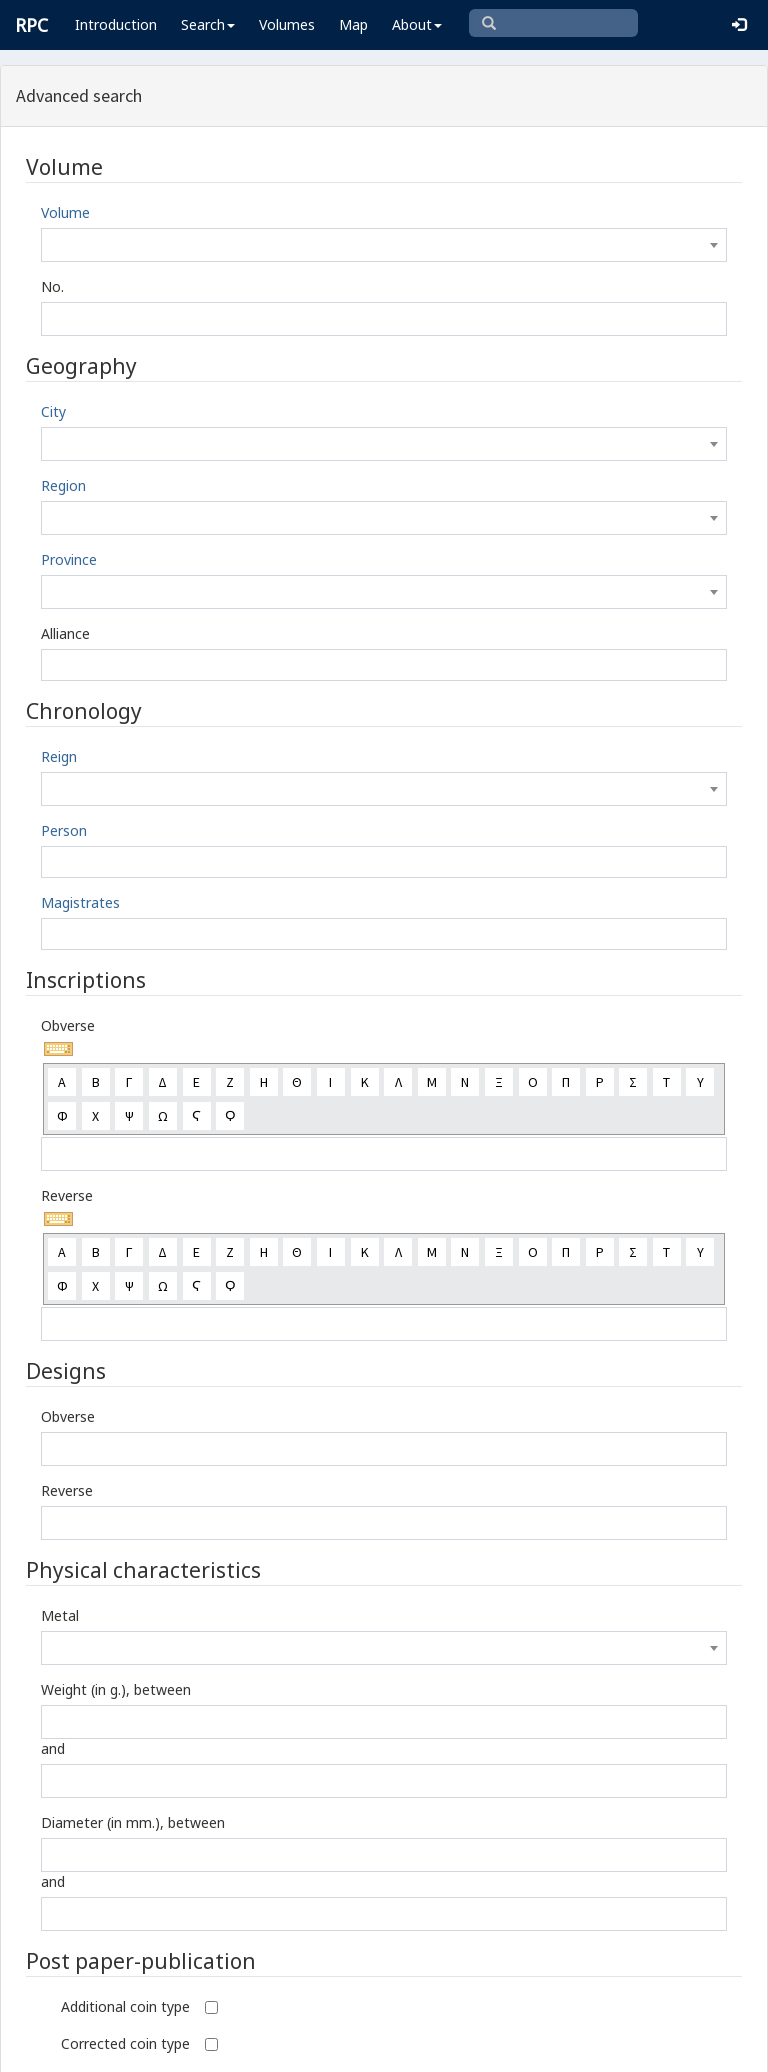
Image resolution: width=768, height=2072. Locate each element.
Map (353, 24)
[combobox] (384, 245)
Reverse (67, 1195)
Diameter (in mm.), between (133, 1822)
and (53, 1748)
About (417, 24)
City (53, 411)
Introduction (116, 24)
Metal (60, 1615)
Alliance (65, 633)
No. (52, 286)
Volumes (287, 24)
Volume (65, 212)
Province (69, 559)
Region (63, 485)
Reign (59, 756)
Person (64, 830)
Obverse (68, 1025)
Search (208, 24)
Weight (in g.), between (116, 1689)
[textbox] (384, 245)
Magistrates (80, 902)
